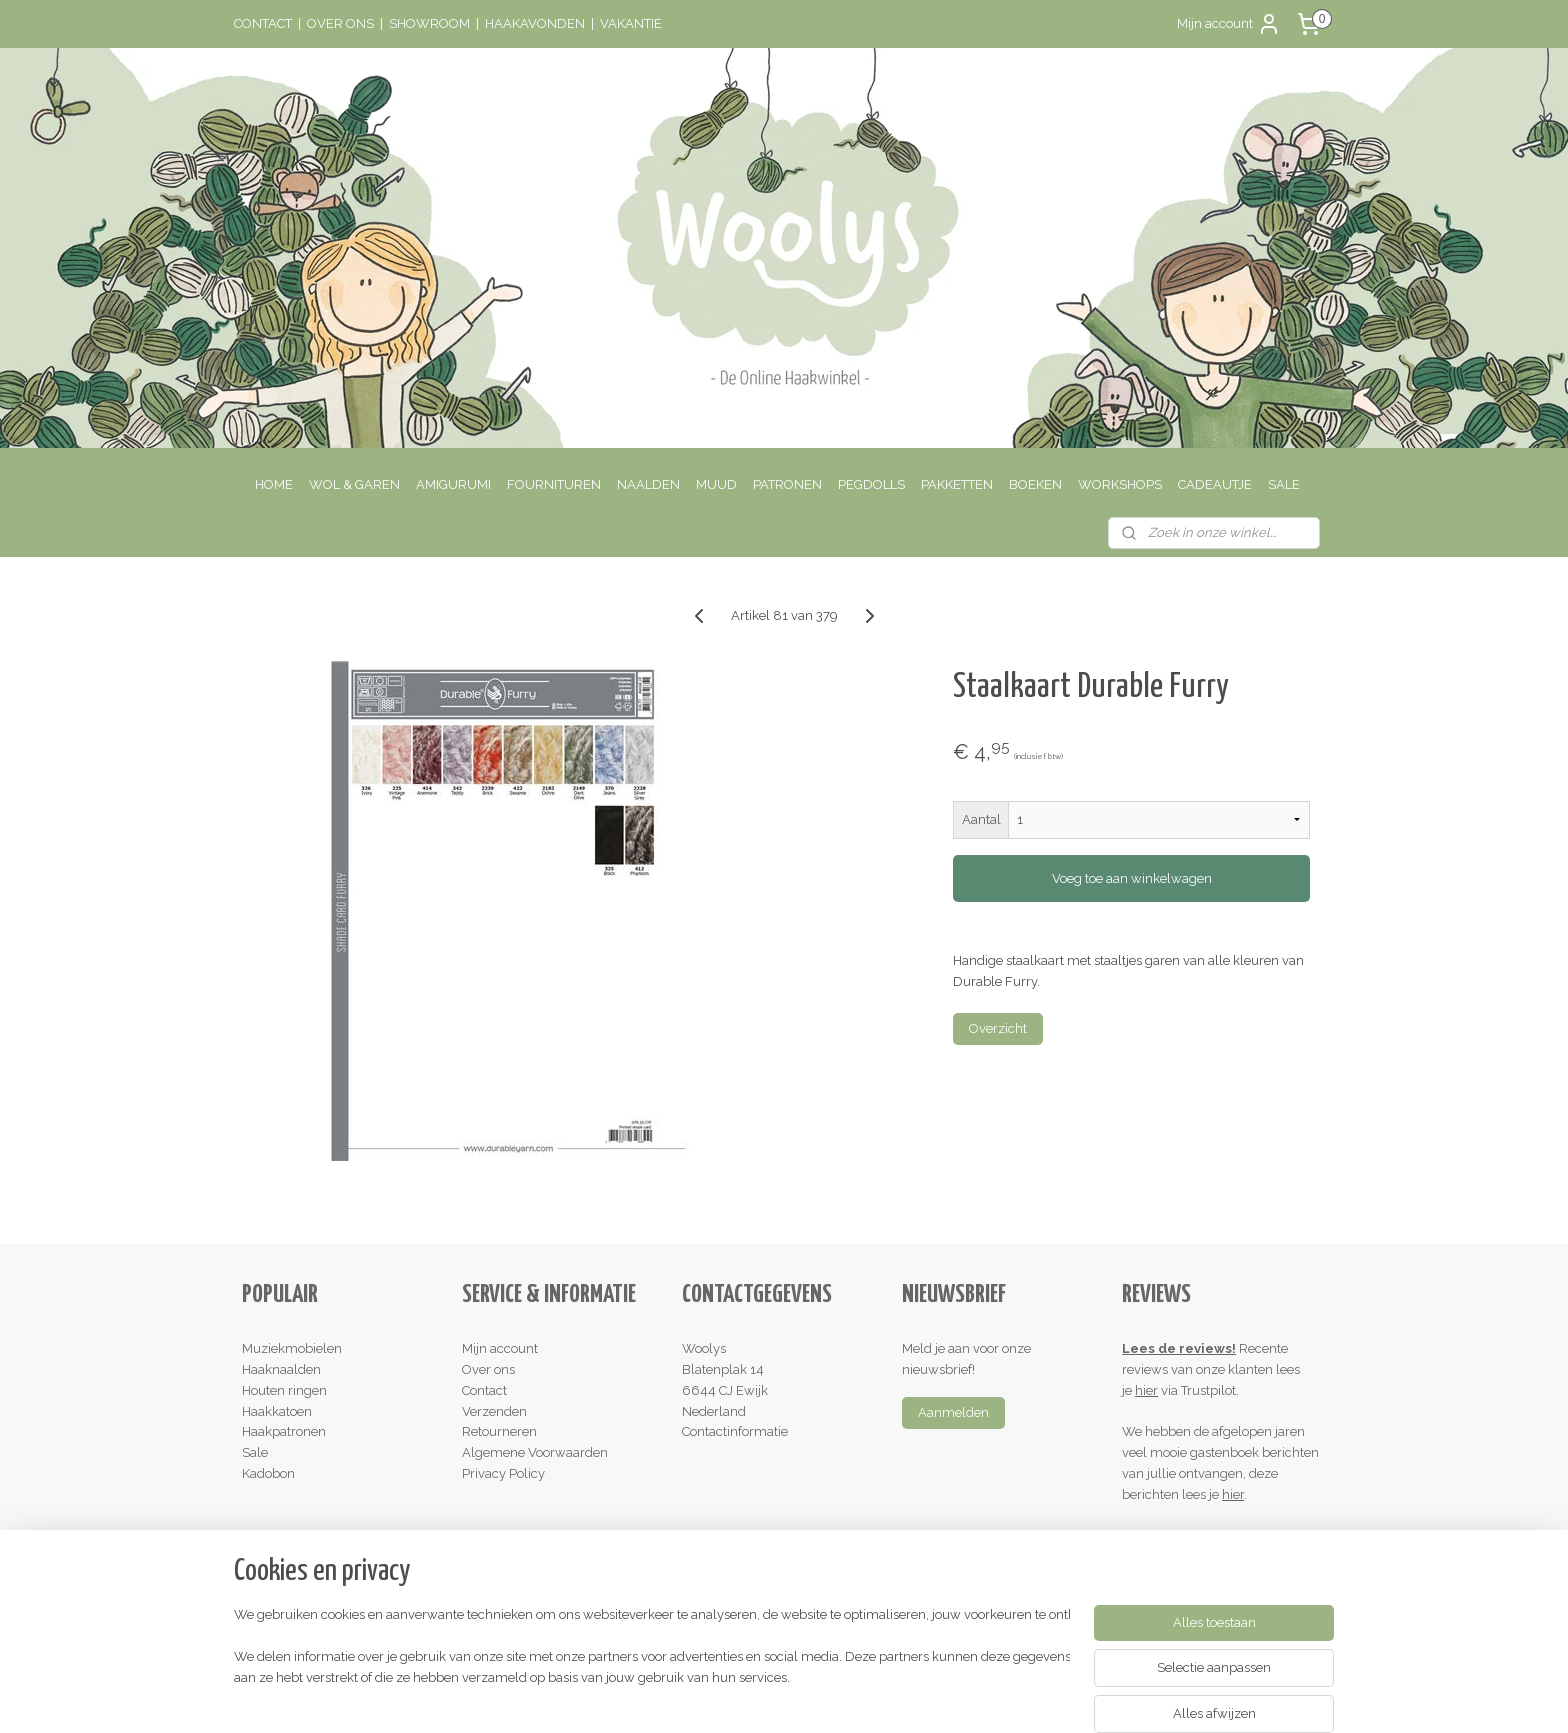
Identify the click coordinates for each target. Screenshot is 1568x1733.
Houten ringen (284, 1390)
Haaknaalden (281, 1369)
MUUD (716, 484)
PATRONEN (787, 484)
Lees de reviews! (1179, 1348)
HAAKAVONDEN (535, 23)
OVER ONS (340, 23)
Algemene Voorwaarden (535, 1452)
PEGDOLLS (871, 484)
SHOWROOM (429, 23)
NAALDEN (648, 484)
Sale (255, 1452)
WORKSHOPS (1120, 484)
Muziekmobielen (292, 1348)
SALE (1284, 484)
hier (1146, 1390)
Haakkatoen (277, 1411)
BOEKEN (1035, 484)
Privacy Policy (503, 1473)
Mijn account (1229, 24)
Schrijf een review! (1185, 1535)
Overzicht (998, 1028)
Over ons (488, 1369)
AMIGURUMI (453, 484)
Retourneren (499, 1431)
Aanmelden (953, 1412)
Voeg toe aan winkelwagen (1131, 878)
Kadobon (268, 1473)
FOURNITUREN (554, 484)
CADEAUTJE (1215, 484)
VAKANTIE (631, 23)
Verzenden (494, 1411)
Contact (484, 1390)
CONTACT (263, 23)
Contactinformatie (735, 1431)
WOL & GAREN (354, 484)
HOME (274, 484)
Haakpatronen (284, 1431)
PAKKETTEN (957, 484)
